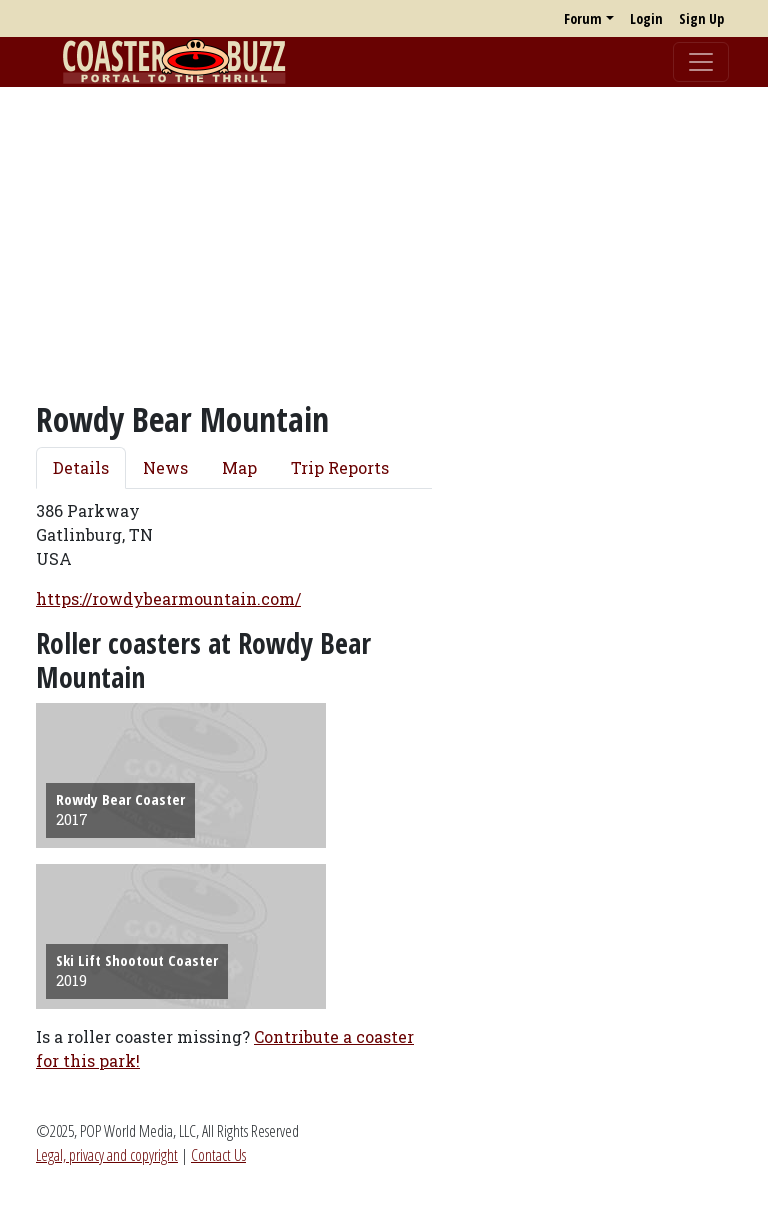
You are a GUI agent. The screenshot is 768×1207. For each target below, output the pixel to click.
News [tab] (165, 467)
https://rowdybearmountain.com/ (168, 598)
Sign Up (701, 18)
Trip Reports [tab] (340, 467)
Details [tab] (81, 467)
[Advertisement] (384, 243)
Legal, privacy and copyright (107, 1155)
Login (646, 18)
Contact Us (218, 1155)
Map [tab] (239, 467)
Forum (583, 18)
